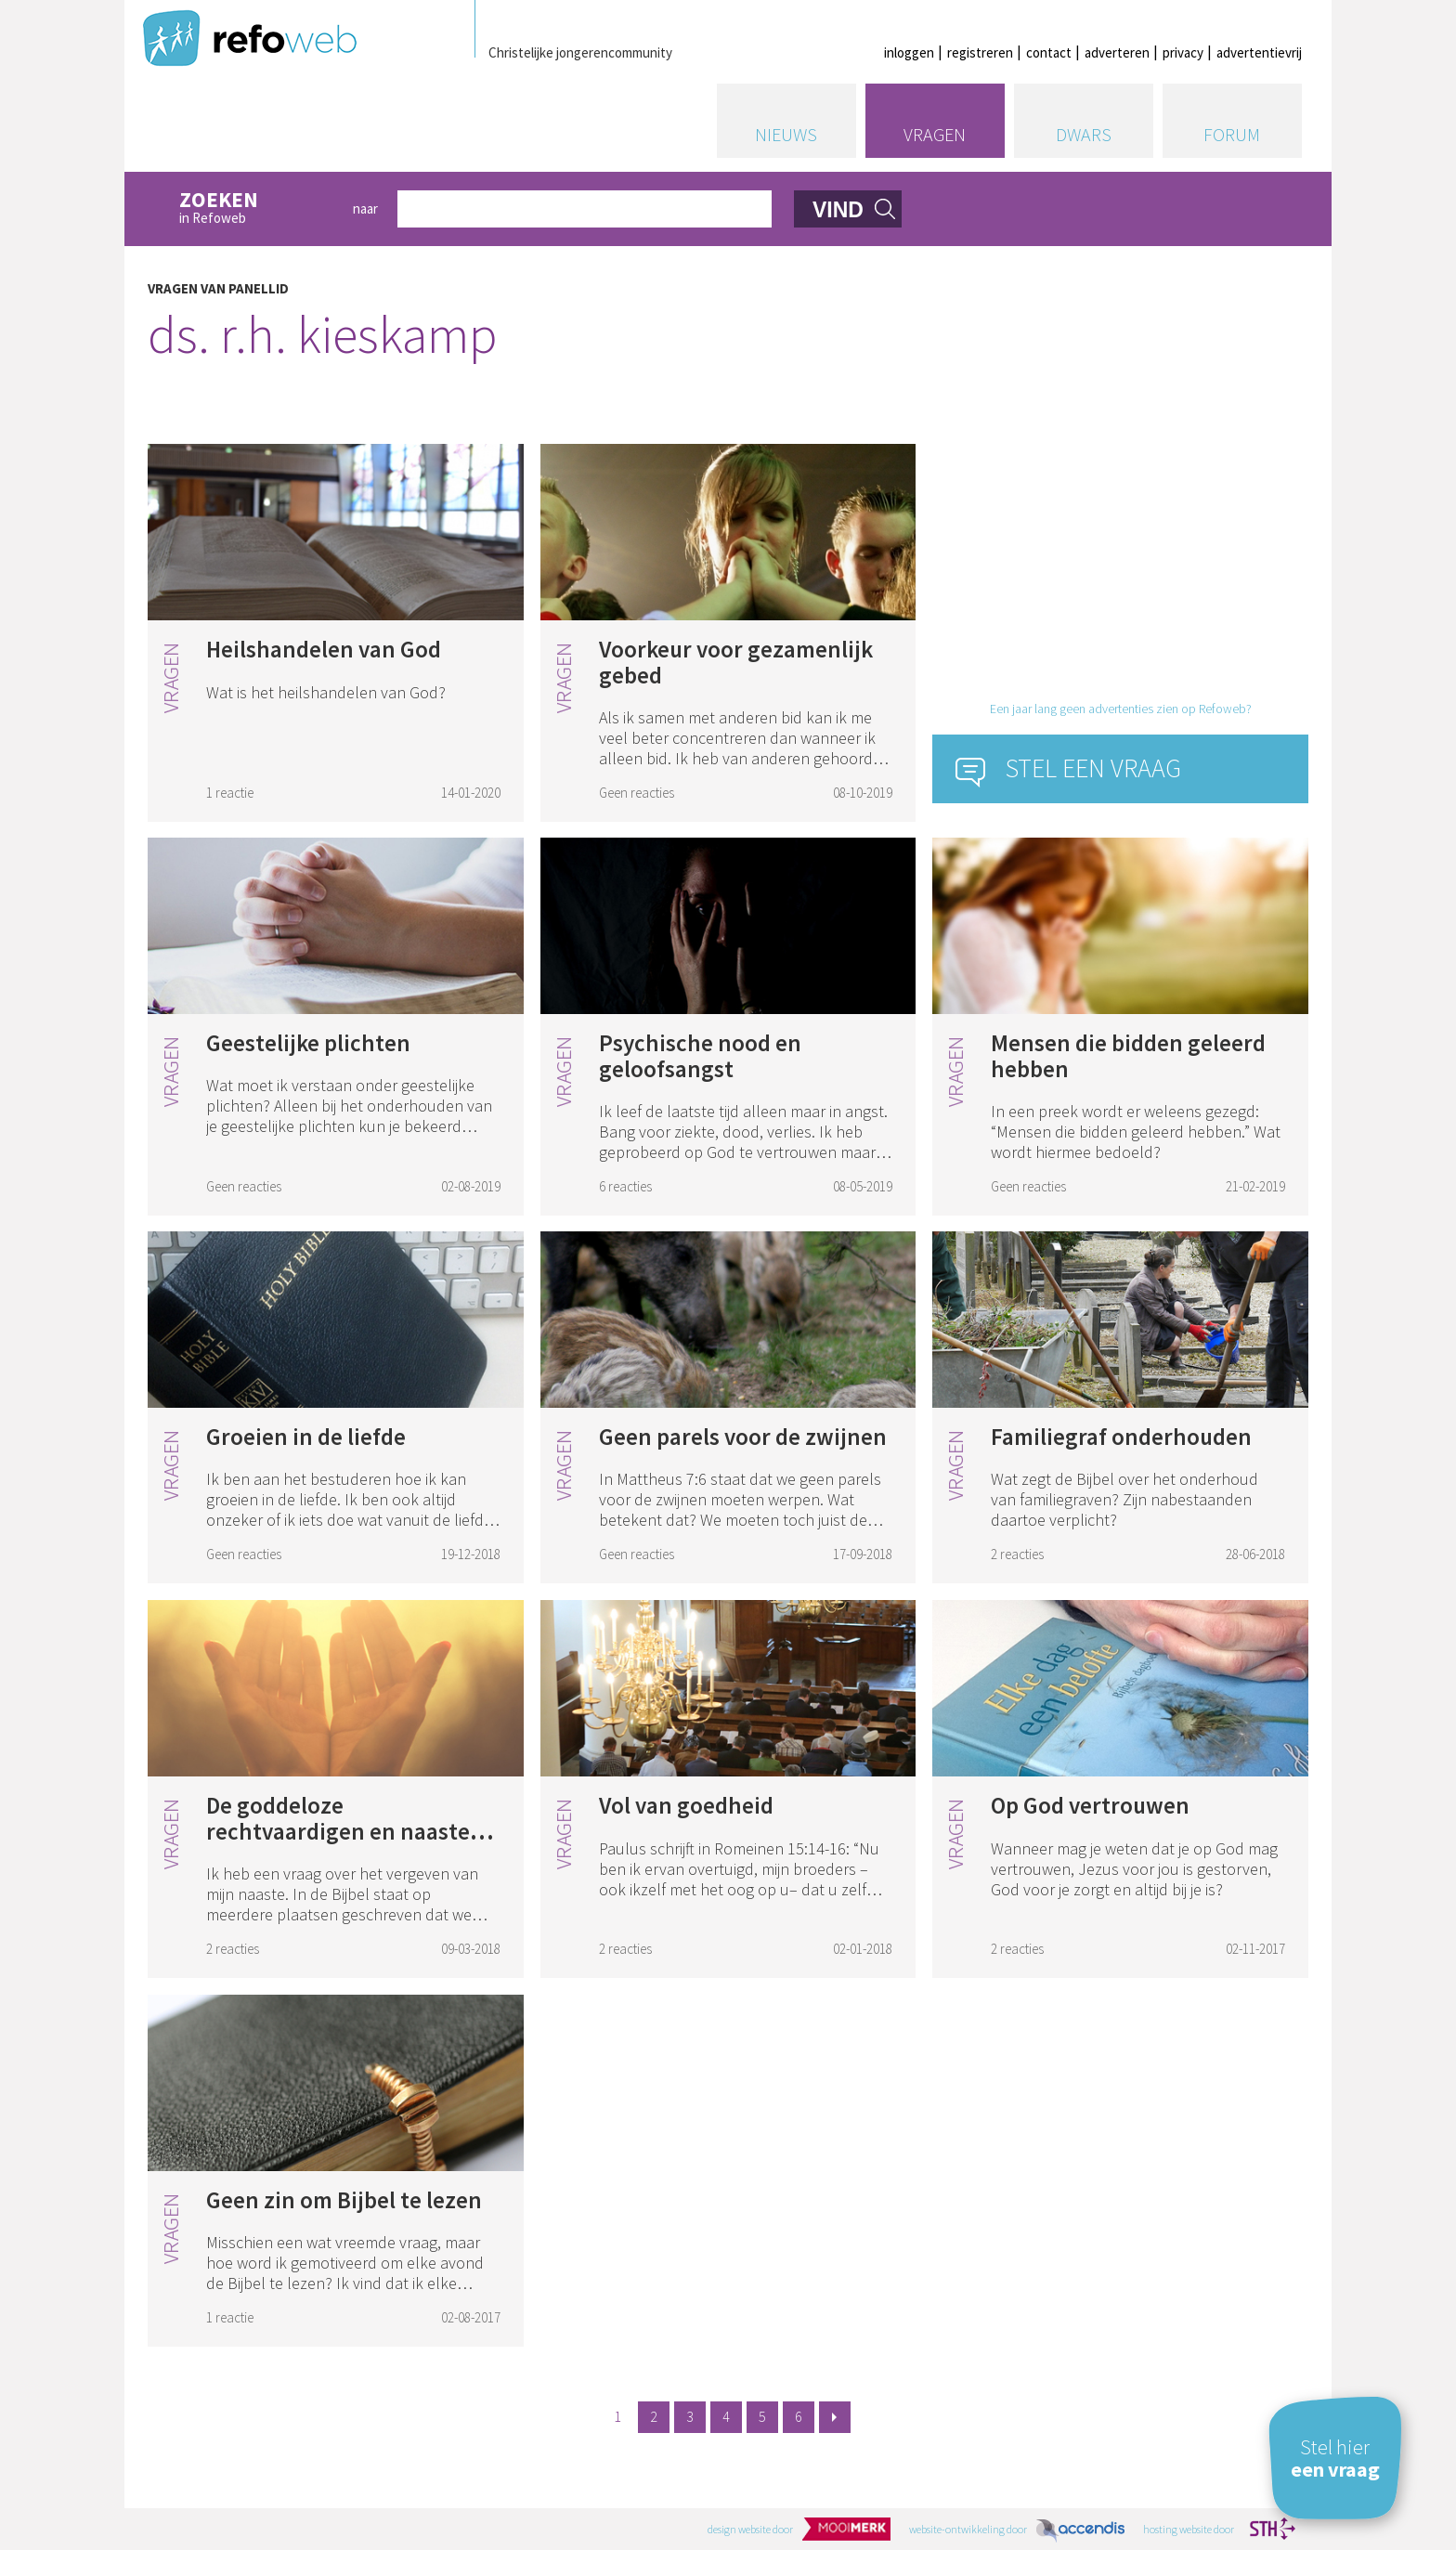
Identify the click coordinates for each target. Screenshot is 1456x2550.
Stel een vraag (1093, 768)
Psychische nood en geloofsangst (700, 1056)
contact (1049, 52)
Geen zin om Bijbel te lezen (344, 2200)
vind (838, 210)
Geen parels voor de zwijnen (743, 1436)
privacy (1183, 52)
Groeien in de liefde (306, 1436)
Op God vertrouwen (1090, 1805)
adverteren (1117, 52)
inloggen (909, 52)
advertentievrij (1259, 52)
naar (365, 208)
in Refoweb (256, 208)
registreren (980, 52)
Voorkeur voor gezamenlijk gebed (736, 662)
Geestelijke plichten (308, 1043)
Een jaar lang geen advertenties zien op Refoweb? (1121, 708)
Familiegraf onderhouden (1121, 1436)
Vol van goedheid (686, 1805)
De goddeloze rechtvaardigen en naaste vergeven (338, 1830)
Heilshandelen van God (323, 649)
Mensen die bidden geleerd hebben (1128, 1056)
